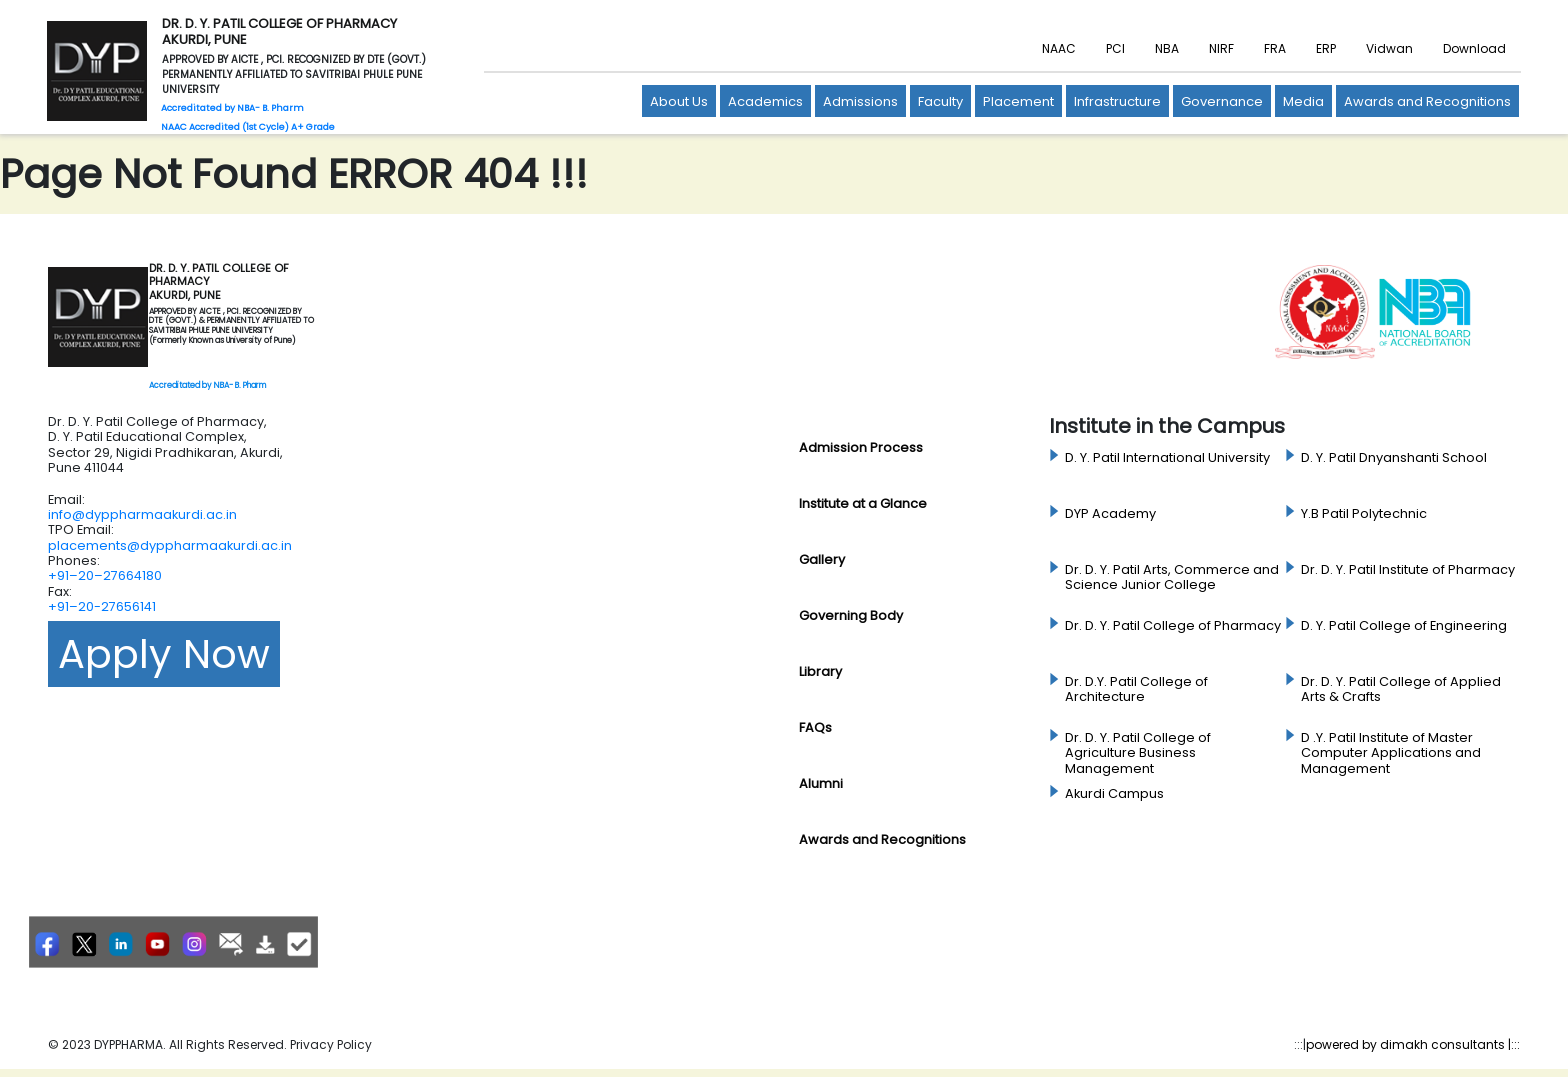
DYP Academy (1110, 514)
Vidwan (1389, 48)
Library (820, 671)
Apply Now (164, 654)
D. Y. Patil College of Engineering (1404, 626)
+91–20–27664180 (105, 575)
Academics (765, 101)
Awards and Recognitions (1427, 101)
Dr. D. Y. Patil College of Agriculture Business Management (1138, 753)
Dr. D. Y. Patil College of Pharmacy (1173, 626)
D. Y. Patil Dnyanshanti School (1394, 458)
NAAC (1059, 48)
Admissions (860, 101)
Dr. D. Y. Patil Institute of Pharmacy (1408, 570)
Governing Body (851, 615)
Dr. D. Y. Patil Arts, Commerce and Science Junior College (1172, 577)
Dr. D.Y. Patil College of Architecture (1136, 689)
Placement (1018, 101)
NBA (1167, 48)
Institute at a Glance (863, 503)
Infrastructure (1117, 101)
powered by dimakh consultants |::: (1413, 1044)
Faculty (940, 101)
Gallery (822, 559)
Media (1303, 101)
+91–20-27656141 (102, 606)
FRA (1275, 48)
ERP (1326, 48)
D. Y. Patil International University (1167, 458)
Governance (1222, 101)
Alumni (821, 783)
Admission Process (861, 447)
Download (1474, 48)
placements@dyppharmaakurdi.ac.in (170, 545)
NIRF (1221, 48)
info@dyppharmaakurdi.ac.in (142, 514)
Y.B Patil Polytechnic (1364, 514)
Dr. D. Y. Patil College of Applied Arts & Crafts (1401, 689)
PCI (1115, 48)
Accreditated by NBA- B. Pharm (207, 385)
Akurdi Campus (1114, 794)
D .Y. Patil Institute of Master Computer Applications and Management (1391, 753)
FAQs (815, 727)
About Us (679, 101)
